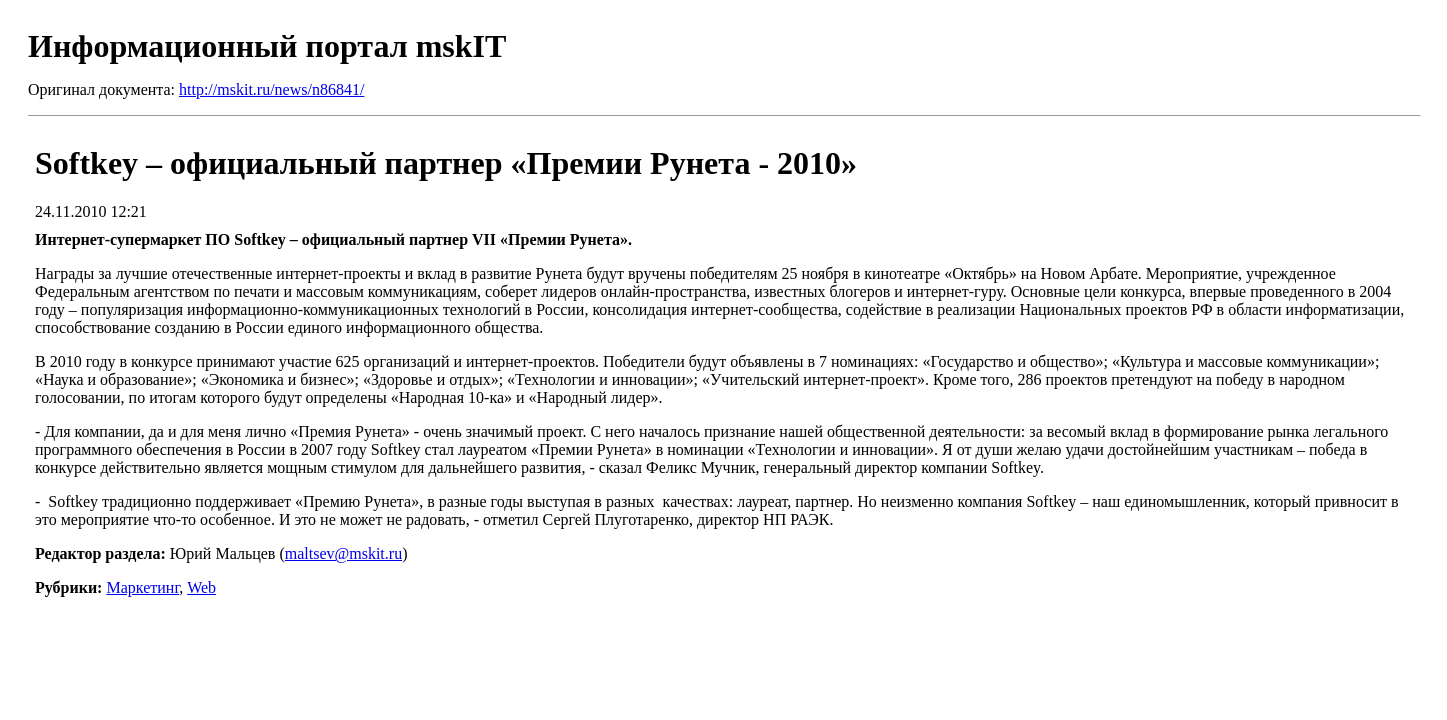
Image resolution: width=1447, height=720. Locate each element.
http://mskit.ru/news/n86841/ (271, 89)
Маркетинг (142, 587)
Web (201, 587)
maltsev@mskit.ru (343, 553)
